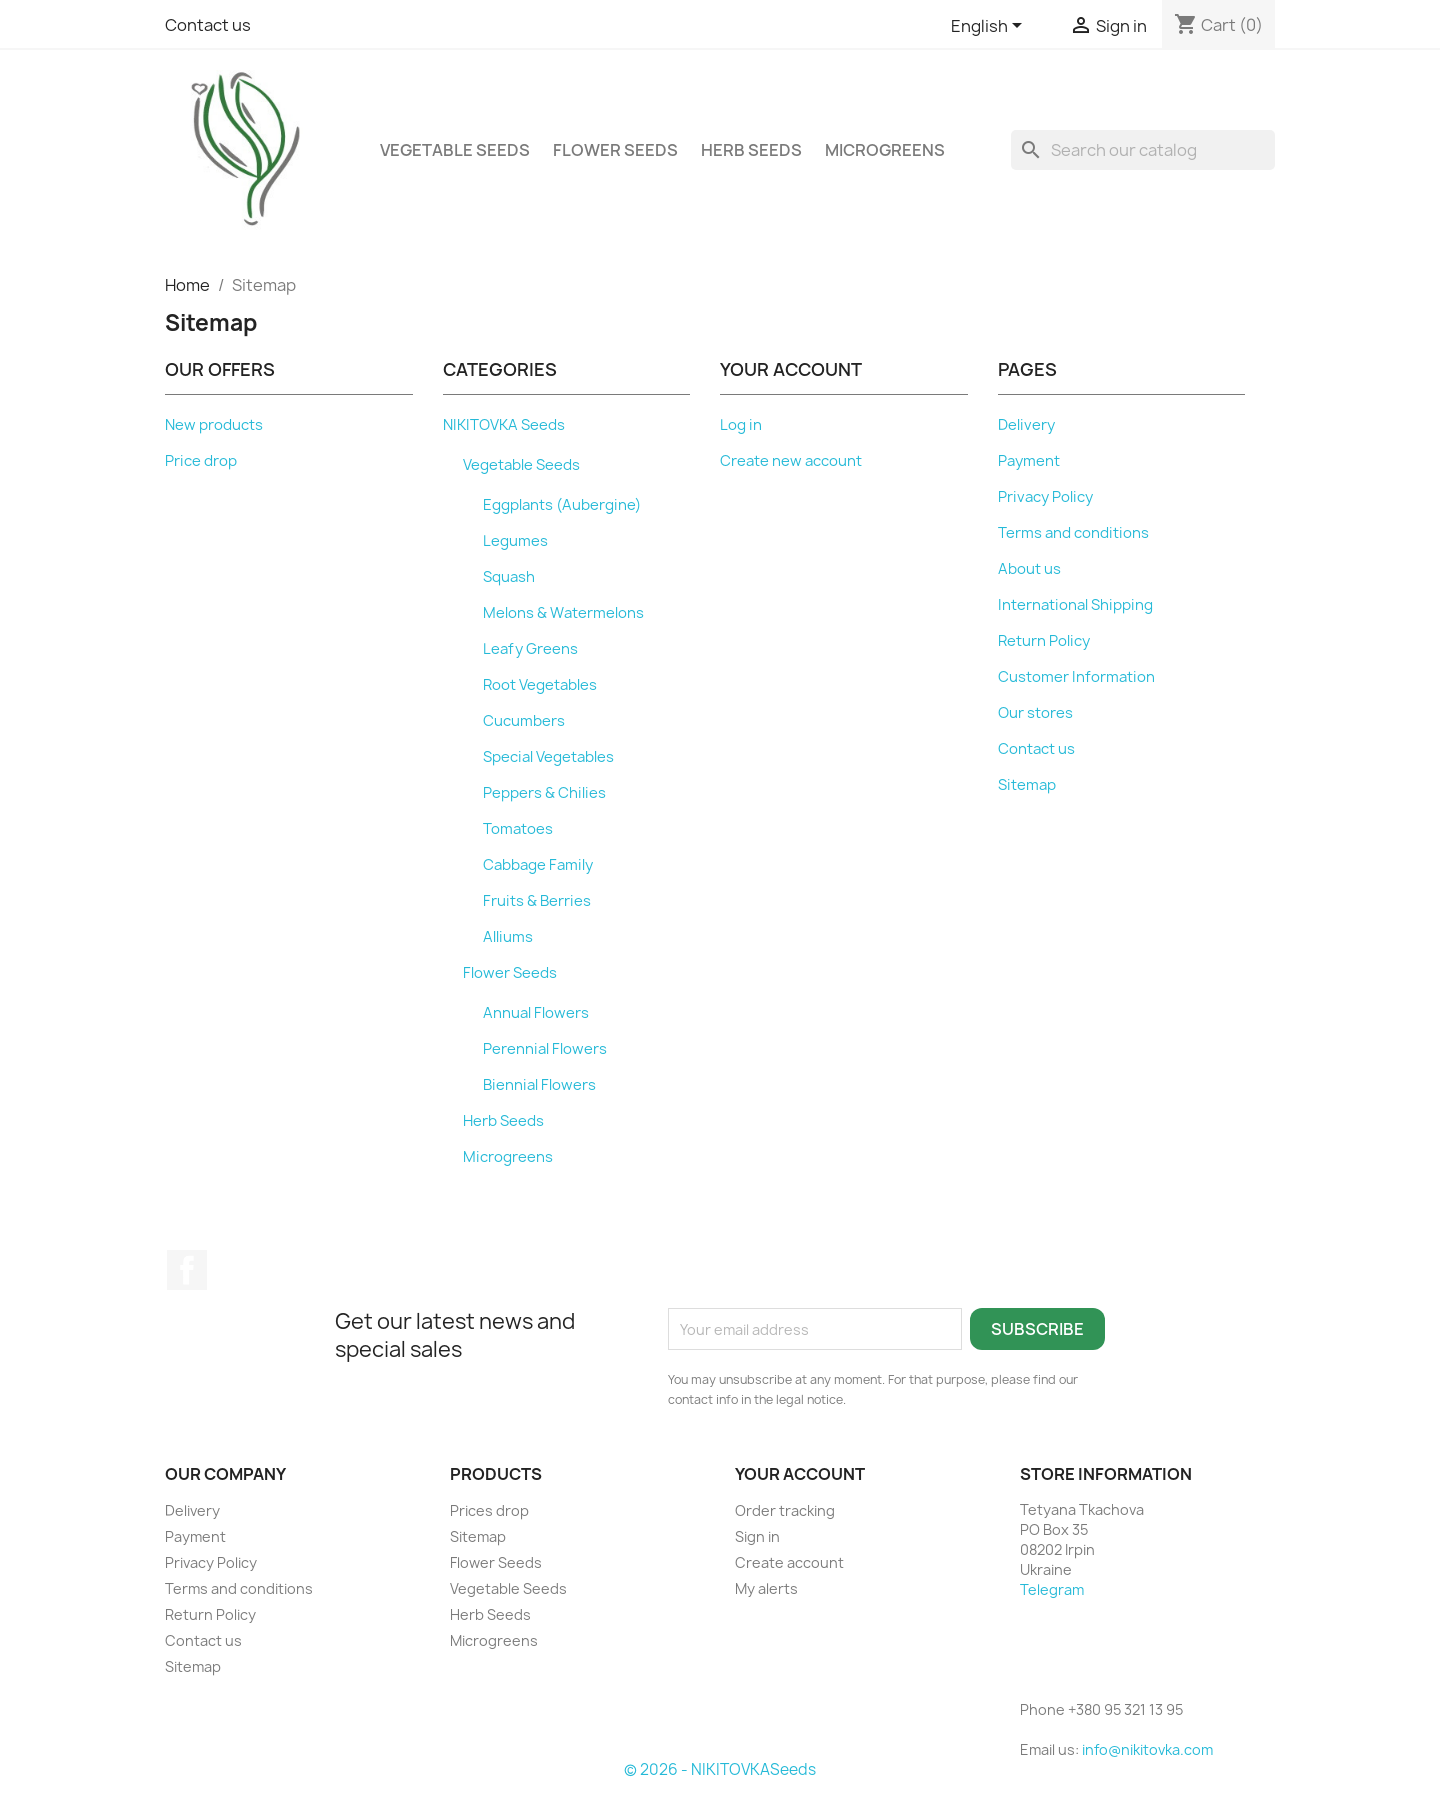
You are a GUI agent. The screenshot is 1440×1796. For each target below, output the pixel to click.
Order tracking (785, 1510)
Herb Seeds (751, 150)
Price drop (201, 461)
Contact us (208, 25)
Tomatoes (518, 829)
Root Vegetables (540, 685)
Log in (741, 425)
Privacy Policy (1045, 497)
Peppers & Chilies (544, 793)
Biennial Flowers (539, 1085)
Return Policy (1044, 641)
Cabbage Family (538, 865)
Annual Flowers (536, 1013)
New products (214, 425)
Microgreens (885, 150)
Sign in (757, 1536)
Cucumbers (524, 721)
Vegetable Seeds (455, 150)
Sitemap (1027, 785)
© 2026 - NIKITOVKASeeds (720, 1769)
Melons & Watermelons (563, 613)
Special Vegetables (548, 757)
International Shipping (1075, 605)
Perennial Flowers (545, 1049)
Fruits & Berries (537, 901)
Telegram (1052, 1589)
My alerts (766, 1588)
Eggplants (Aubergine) (562, 505)
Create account (789, 1562)
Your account (800, 1474)
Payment (1029, 461)
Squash (509, 577)
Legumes (515, 541)
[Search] (1143, 150)
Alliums (508, 937)
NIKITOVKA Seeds (504, 425)
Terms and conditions (1073, 533)
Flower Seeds (615, 150)
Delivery (1026, 425)
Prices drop (489, 1510)
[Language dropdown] (990, 27)
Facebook (187, 1270)
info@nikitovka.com (1147, 1749)
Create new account (791, 461)
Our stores (1035, 713)
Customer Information (1076, 677)
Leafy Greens (530, 649)
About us (1029, 569)
